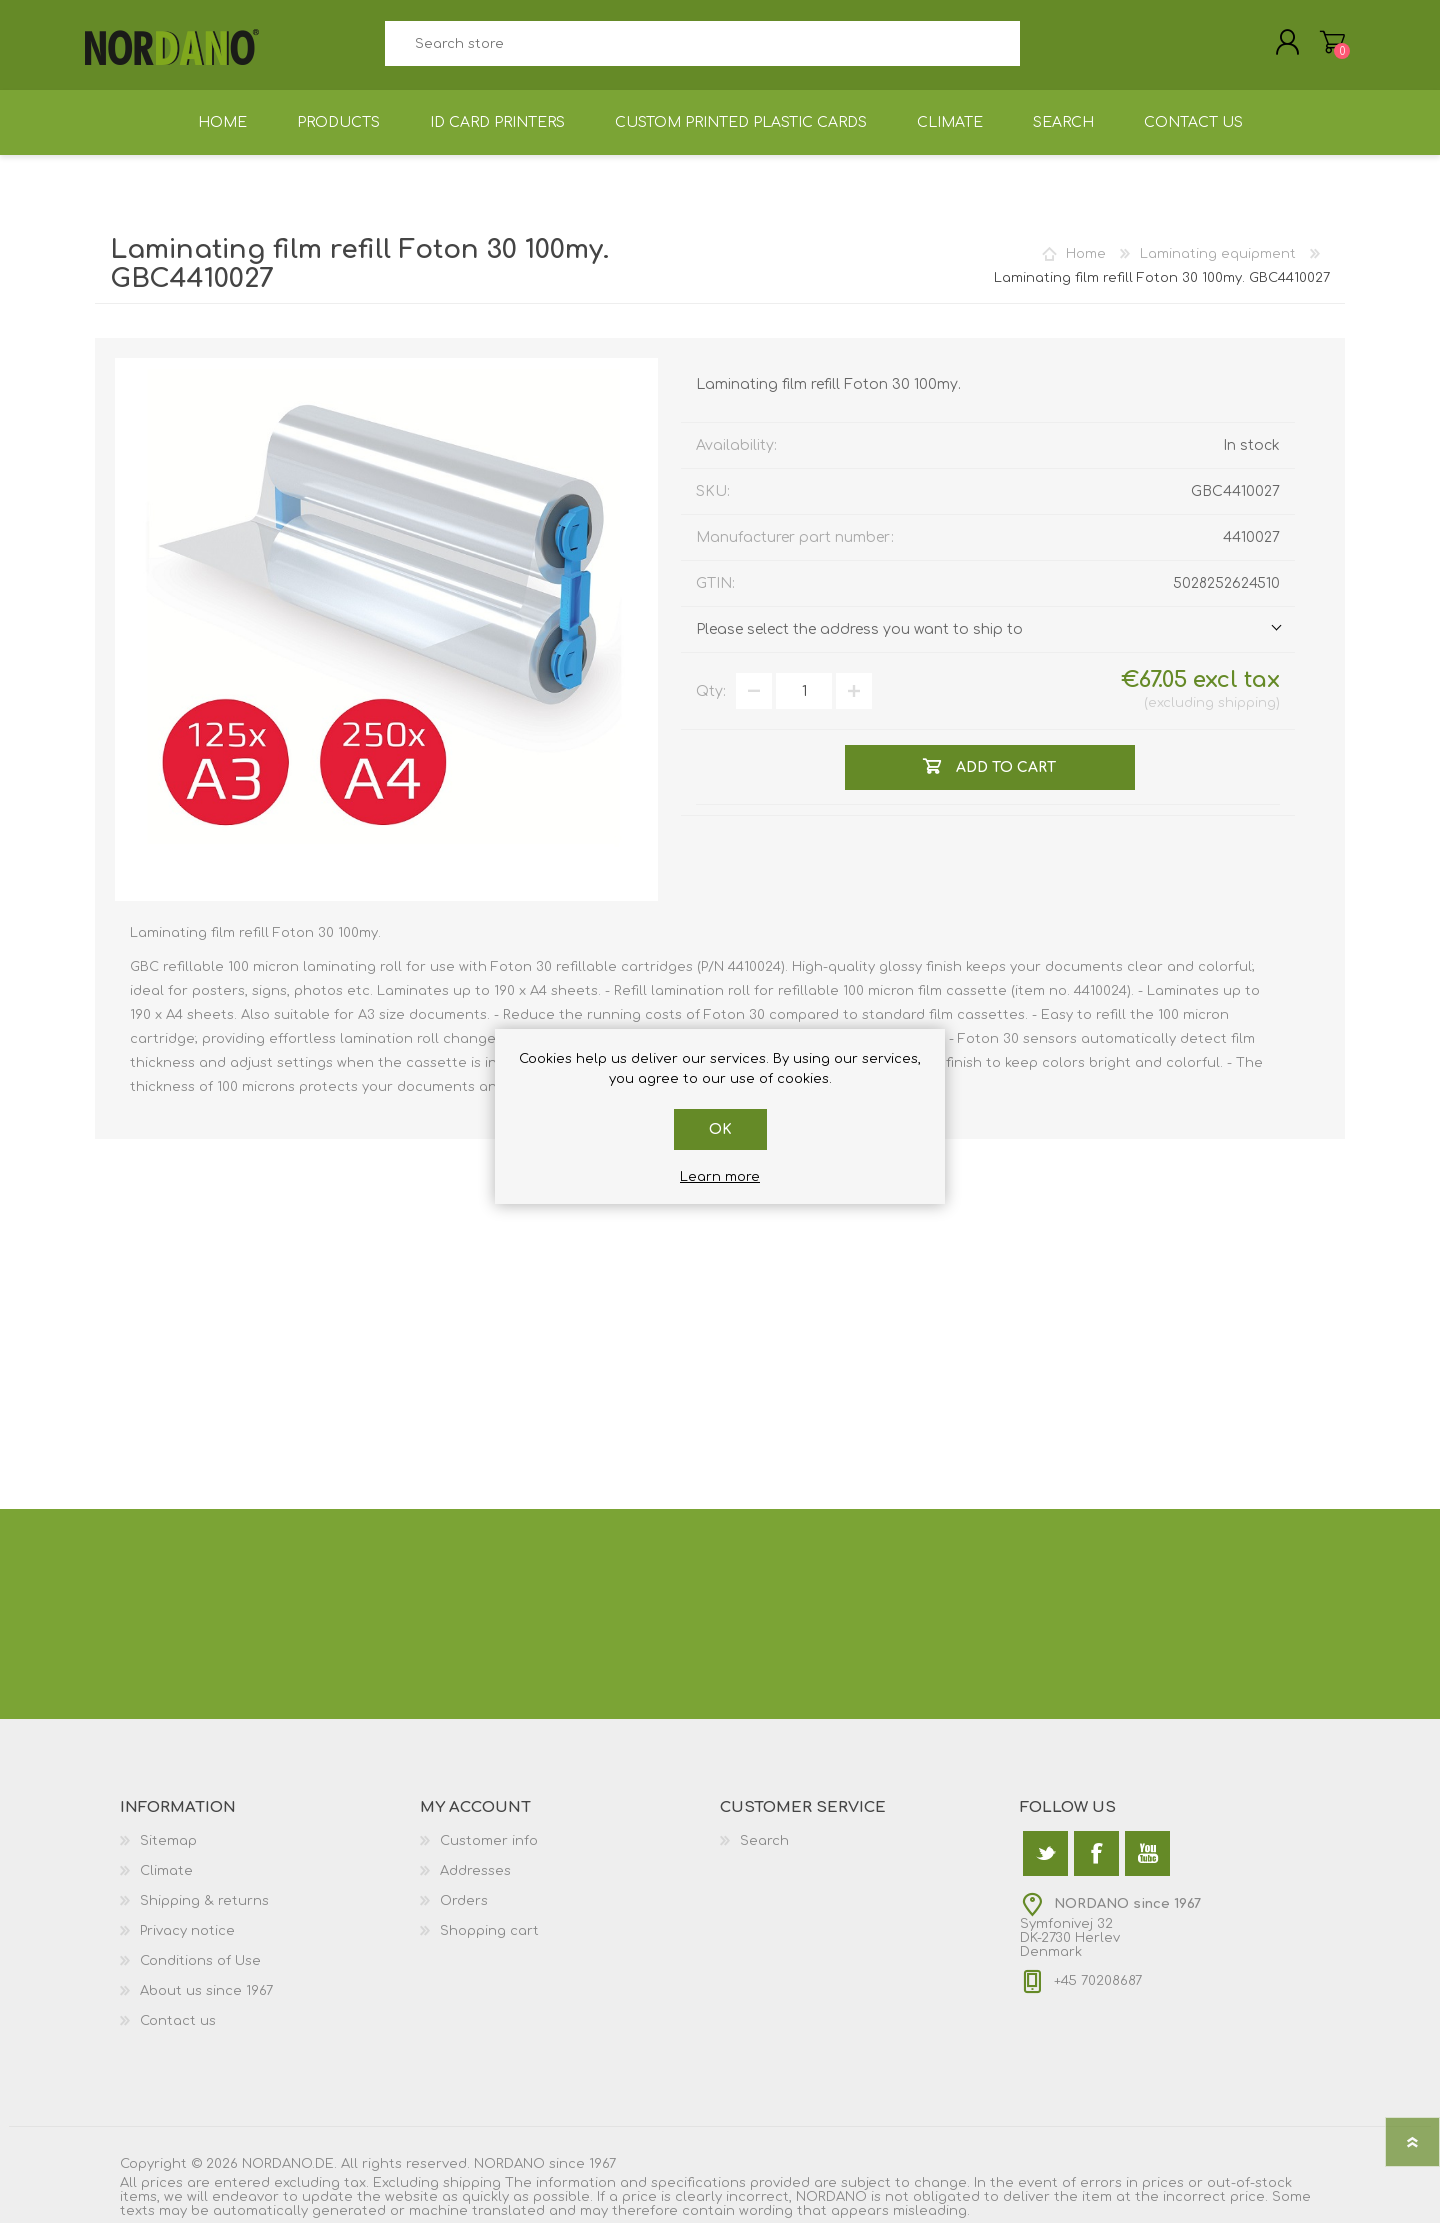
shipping (1247, 717)
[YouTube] (1147, 1867)
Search (1042, 50)
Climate (166, 1885)
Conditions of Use (200, 1975)
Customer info (489, 1855)
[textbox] (702, 50)
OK (720, 1129)
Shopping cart (1322, 49)
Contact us (178, 2035)
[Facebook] (1096, 1867)
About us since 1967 (206, 2005)
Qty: (711, 705)
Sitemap (168, 1855)
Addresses (475, 1885)
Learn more (720, 1177)
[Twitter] (1045, 1867)
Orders (464, 1915)
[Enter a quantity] (804, 705)
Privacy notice (187, 1945)
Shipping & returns (204, 1915)
